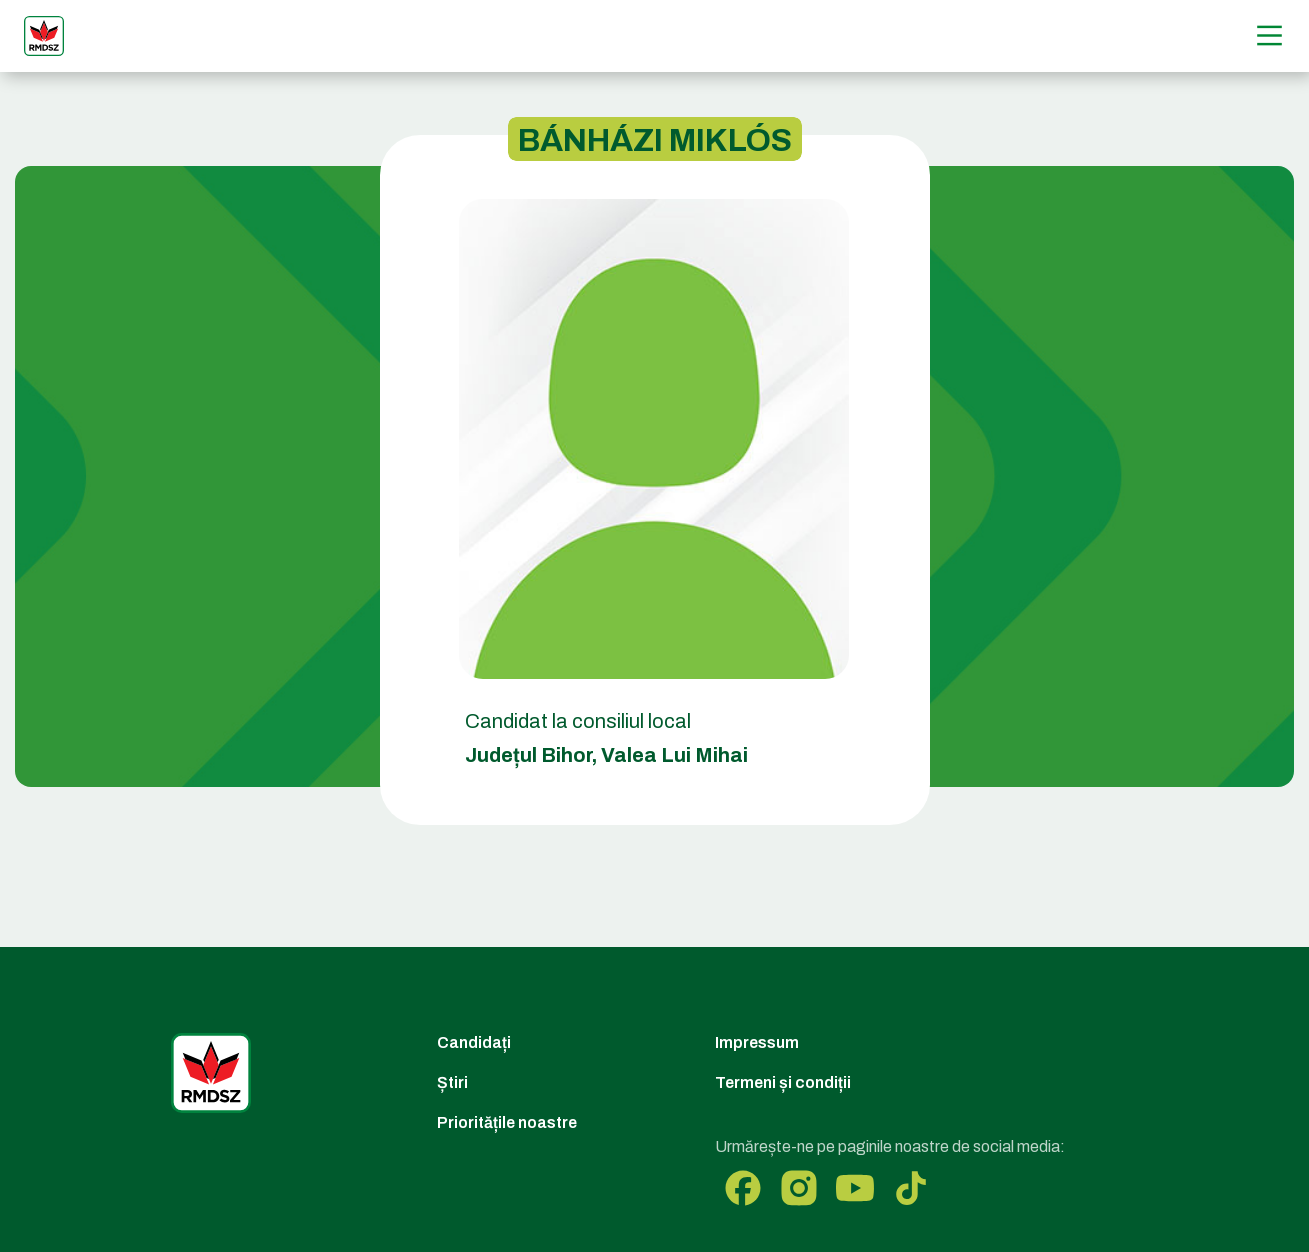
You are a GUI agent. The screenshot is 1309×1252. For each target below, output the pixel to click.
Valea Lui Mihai (674, 755)
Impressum (757, 1042)
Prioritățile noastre (507, 1122)
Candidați (474, 1042)
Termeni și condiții (783, 1082)
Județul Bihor (528, 755)
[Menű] (1269, 35)
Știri (452, 1082)
